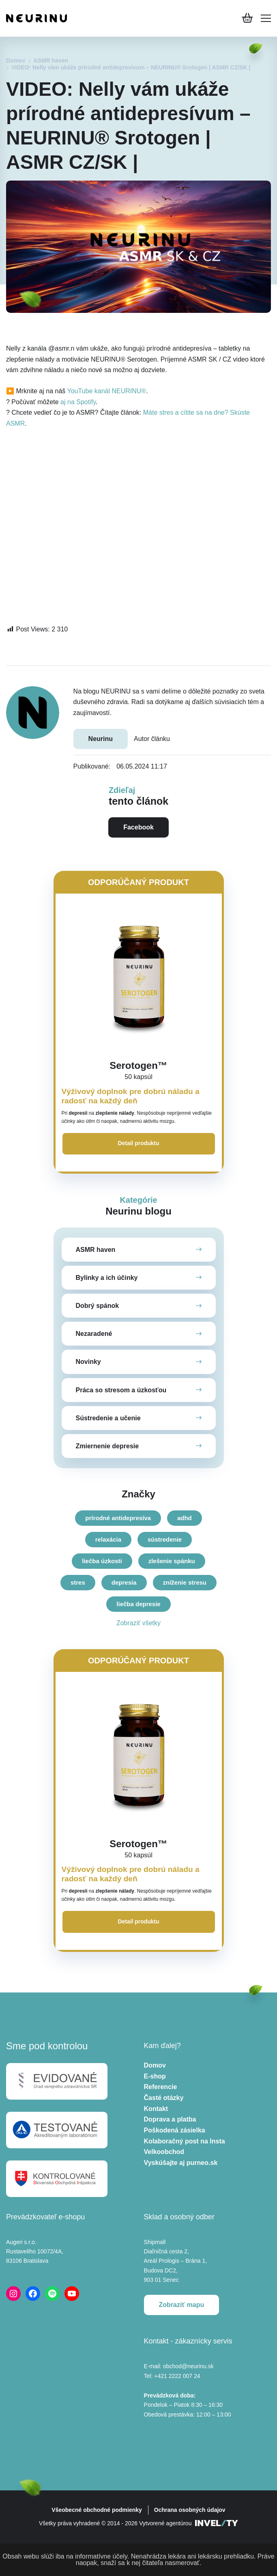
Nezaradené (94, 1334)
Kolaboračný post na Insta (184, 2141)
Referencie (160, 2087)
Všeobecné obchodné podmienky (97, 2510)
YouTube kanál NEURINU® (106, 391)
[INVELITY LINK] (216, 2524)
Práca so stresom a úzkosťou (121, 1390)
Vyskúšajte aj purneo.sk (181, 2163)
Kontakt (156, 2109)
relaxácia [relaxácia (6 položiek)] (108, 1539)
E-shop (155, 2076)
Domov (15, 60)
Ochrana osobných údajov (189, 2510)
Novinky (88, 1362)
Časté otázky (164, 2098)
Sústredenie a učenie (108, 1418)
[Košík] (247, 18)
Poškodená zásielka (174, 2130)
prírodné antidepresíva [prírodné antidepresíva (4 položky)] (118, 1517)
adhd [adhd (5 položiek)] (184, 1517)
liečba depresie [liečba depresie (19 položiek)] (138, 1603)
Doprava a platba (170, 2119)
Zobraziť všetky (138, 1623)
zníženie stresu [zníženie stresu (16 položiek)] (185, 1582)
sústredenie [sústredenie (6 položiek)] (165, 1539)
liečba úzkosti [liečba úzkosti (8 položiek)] (102, 1560)
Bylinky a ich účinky (107, 1277)
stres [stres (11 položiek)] (78, 1582)
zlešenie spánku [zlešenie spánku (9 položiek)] (171, 1560)
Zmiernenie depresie (107, 1446)
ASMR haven (50, 60)
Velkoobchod (164, 2152)
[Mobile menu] (266, 18)
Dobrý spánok (97, 1305)
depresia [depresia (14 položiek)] (124, 1582)
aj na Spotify (78, 401)
